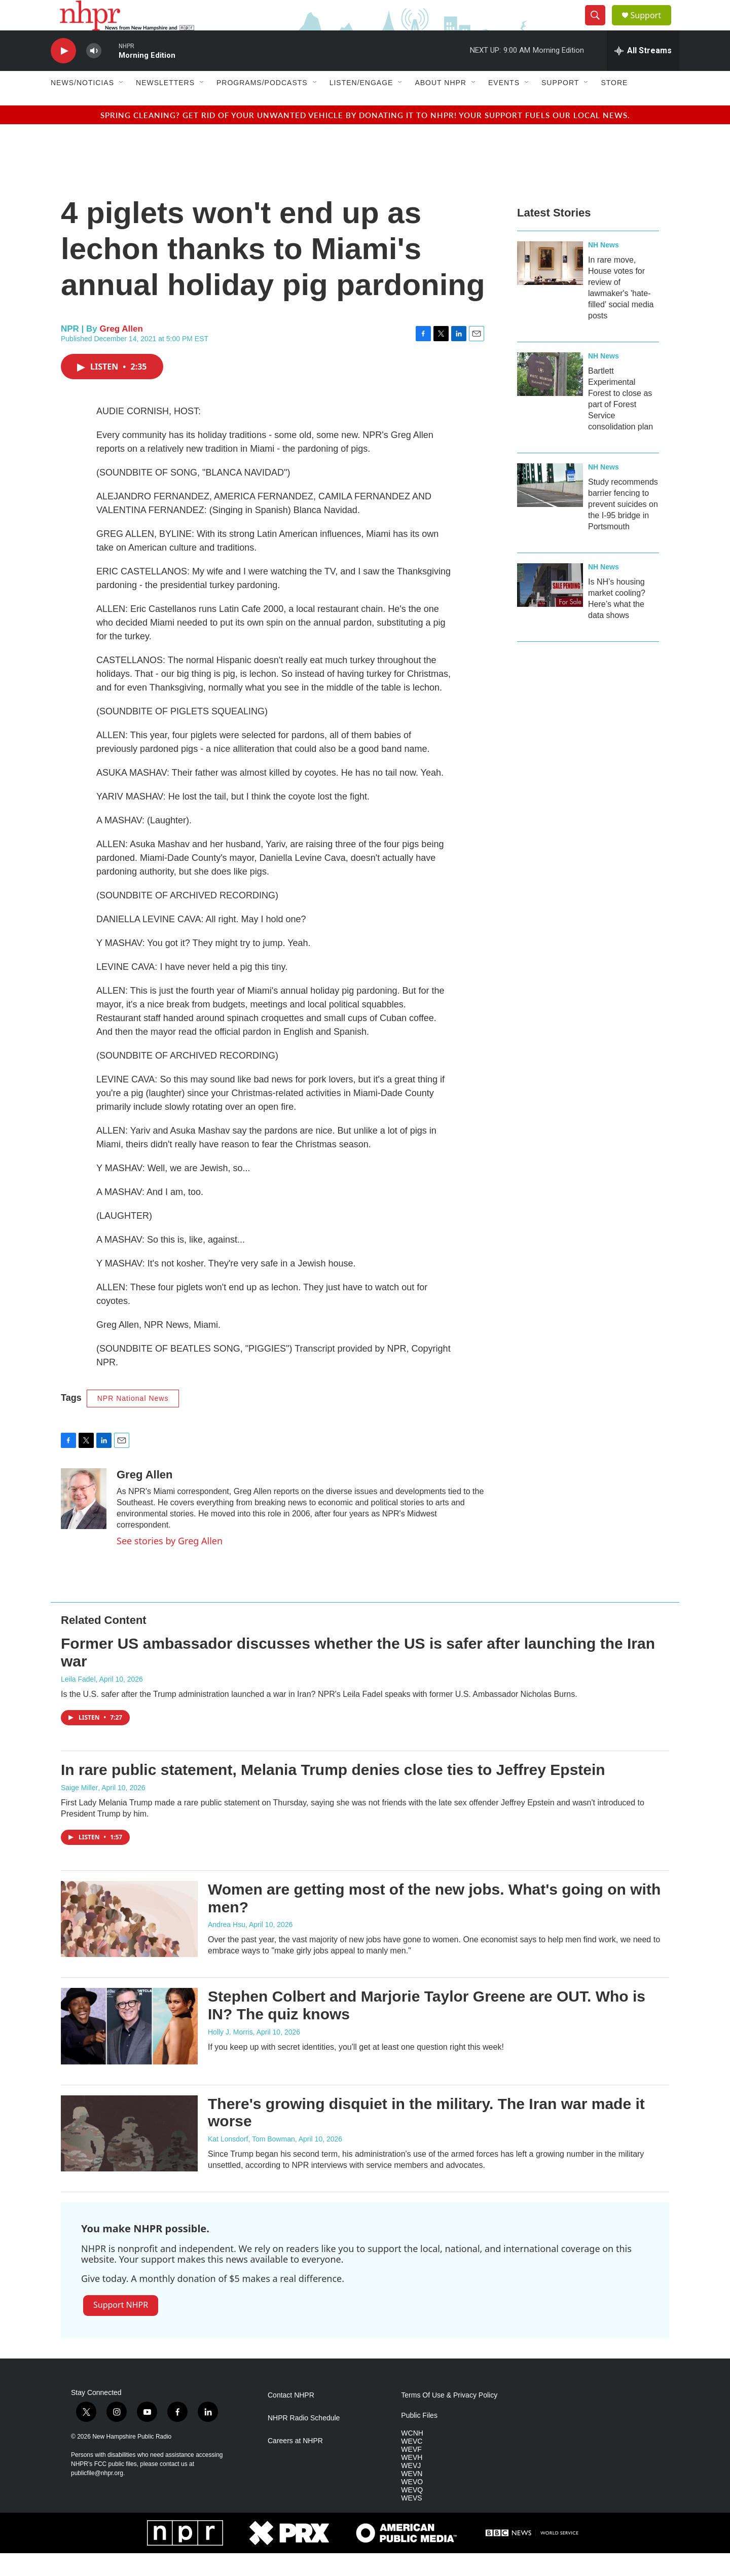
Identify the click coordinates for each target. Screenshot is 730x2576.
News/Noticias (82, 105)
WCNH (412, 2456)
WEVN (411, 2496)
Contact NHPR (291, 2418)
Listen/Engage (361, 105)
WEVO (412, 2505)
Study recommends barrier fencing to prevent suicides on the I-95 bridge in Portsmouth (623, 527)
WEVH (411, 2480)
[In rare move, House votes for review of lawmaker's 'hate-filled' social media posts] (550, 286)
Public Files (419, 2438)
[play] (63, 74)
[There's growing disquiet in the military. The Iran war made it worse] (129, 2156)
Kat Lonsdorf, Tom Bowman (251, 2162)
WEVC (411, 2464)
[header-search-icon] (599, 27)
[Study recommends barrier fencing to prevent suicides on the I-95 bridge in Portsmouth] (550, 508)
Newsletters (165, 105)
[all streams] (643, 73)
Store (614, 105)
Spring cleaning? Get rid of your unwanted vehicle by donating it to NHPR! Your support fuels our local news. (365, 137)
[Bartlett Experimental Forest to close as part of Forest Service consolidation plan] (550, 397)
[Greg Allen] (83, 1521)
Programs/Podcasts (262, 105)
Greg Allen (121, 351)
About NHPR (440, 105)
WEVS (411, 2521)
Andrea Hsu (226, 1947)
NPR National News (133, 1421)
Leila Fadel (78, 1702)
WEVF (411, 2472)
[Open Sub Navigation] (122, 105)
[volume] (93, 73)
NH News (603, 268)
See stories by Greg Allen (170, 1563)
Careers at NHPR (295, 2464)
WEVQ (412, 2513)
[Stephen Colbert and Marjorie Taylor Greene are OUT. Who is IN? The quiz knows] (129, 2049)
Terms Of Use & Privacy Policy (449, 2418)
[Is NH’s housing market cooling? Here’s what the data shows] (550, 608)
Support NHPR (120, 2327)
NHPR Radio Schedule (304, 2441)
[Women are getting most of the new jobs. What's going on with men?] (129, 1942)
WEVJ (411, 2488)
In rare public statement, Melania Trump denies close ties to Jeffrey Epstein (333, 1792)
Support (652, 26)
